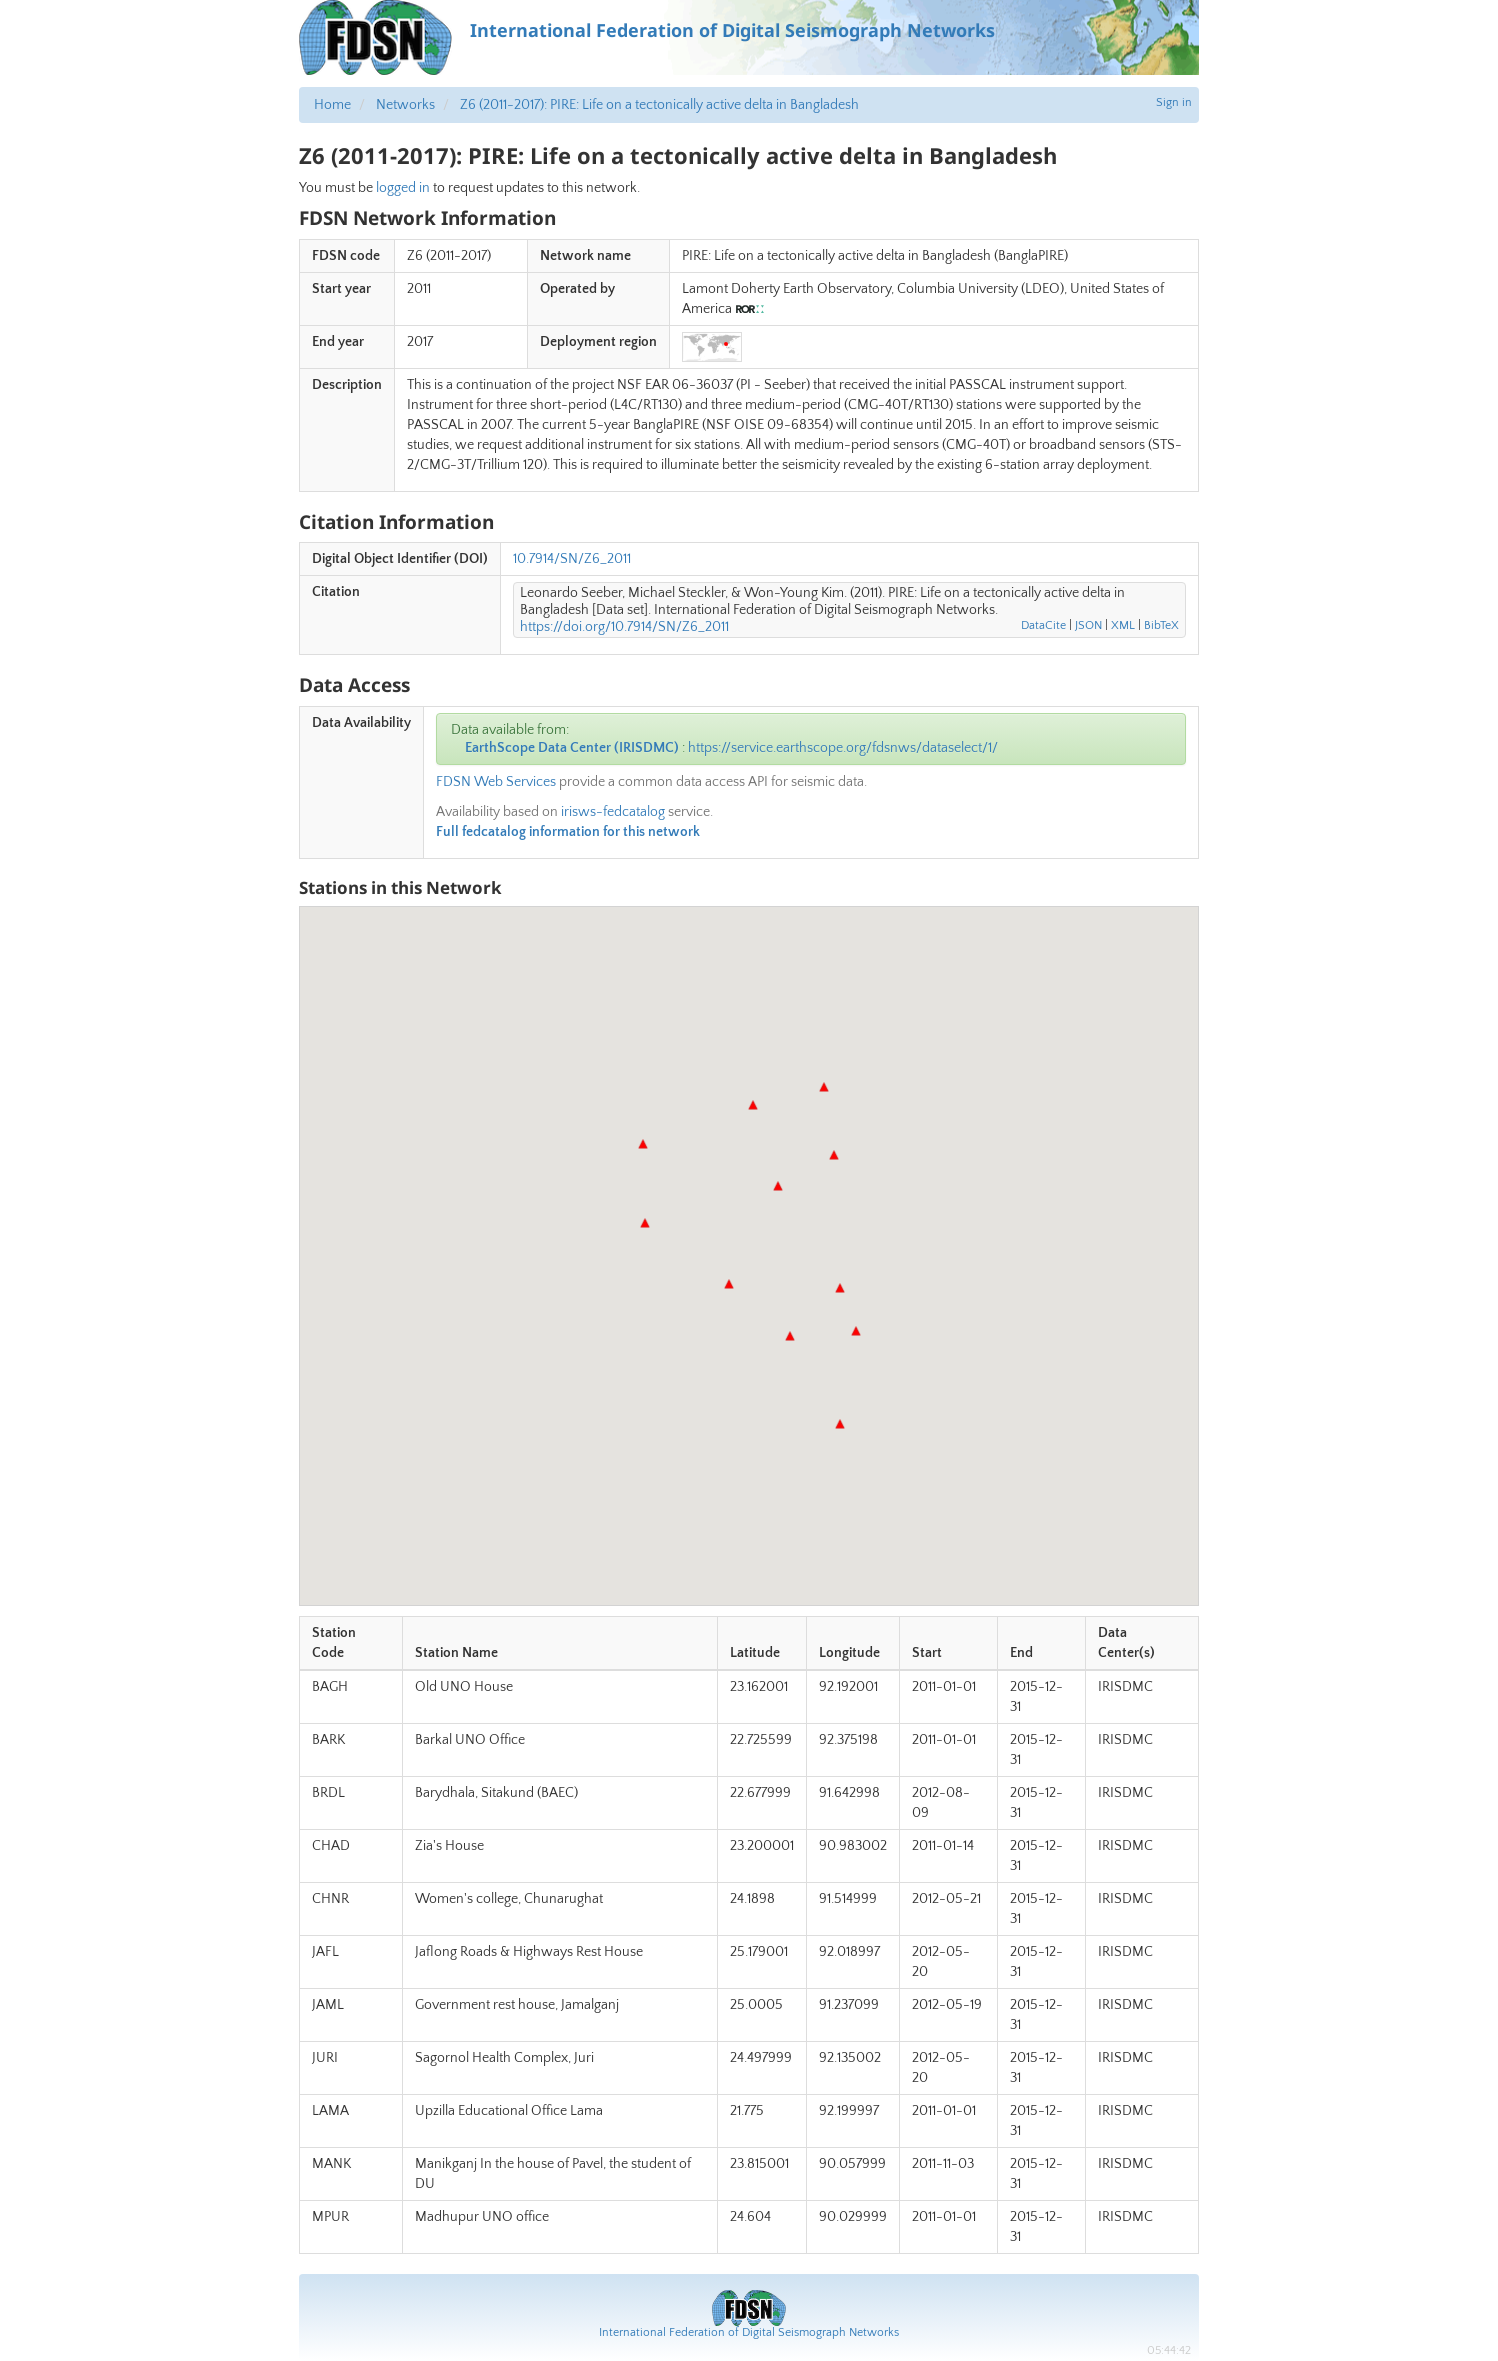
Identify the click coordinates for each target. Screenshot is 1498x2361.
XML (1123, 625)
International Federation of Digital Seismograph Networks (749, 2332)
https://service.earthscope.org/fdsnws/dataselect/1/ (843, 748)
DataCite (1043, 625)
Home (332, 105)
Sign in (1174, 102)
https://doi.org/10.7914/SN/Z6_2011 (624, 627)
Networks (405, 105)
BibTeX (1161, 625)
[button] (840, 1288)
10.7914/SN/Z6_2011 (572, 559)
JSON (1088, 625)
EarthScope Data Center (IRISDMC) (572, 748)
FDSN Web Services (496, 782)
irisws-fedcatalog (613, 812)
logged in (403, 188)
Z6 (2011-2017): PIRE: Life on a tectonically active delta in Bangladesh (659, 105)
